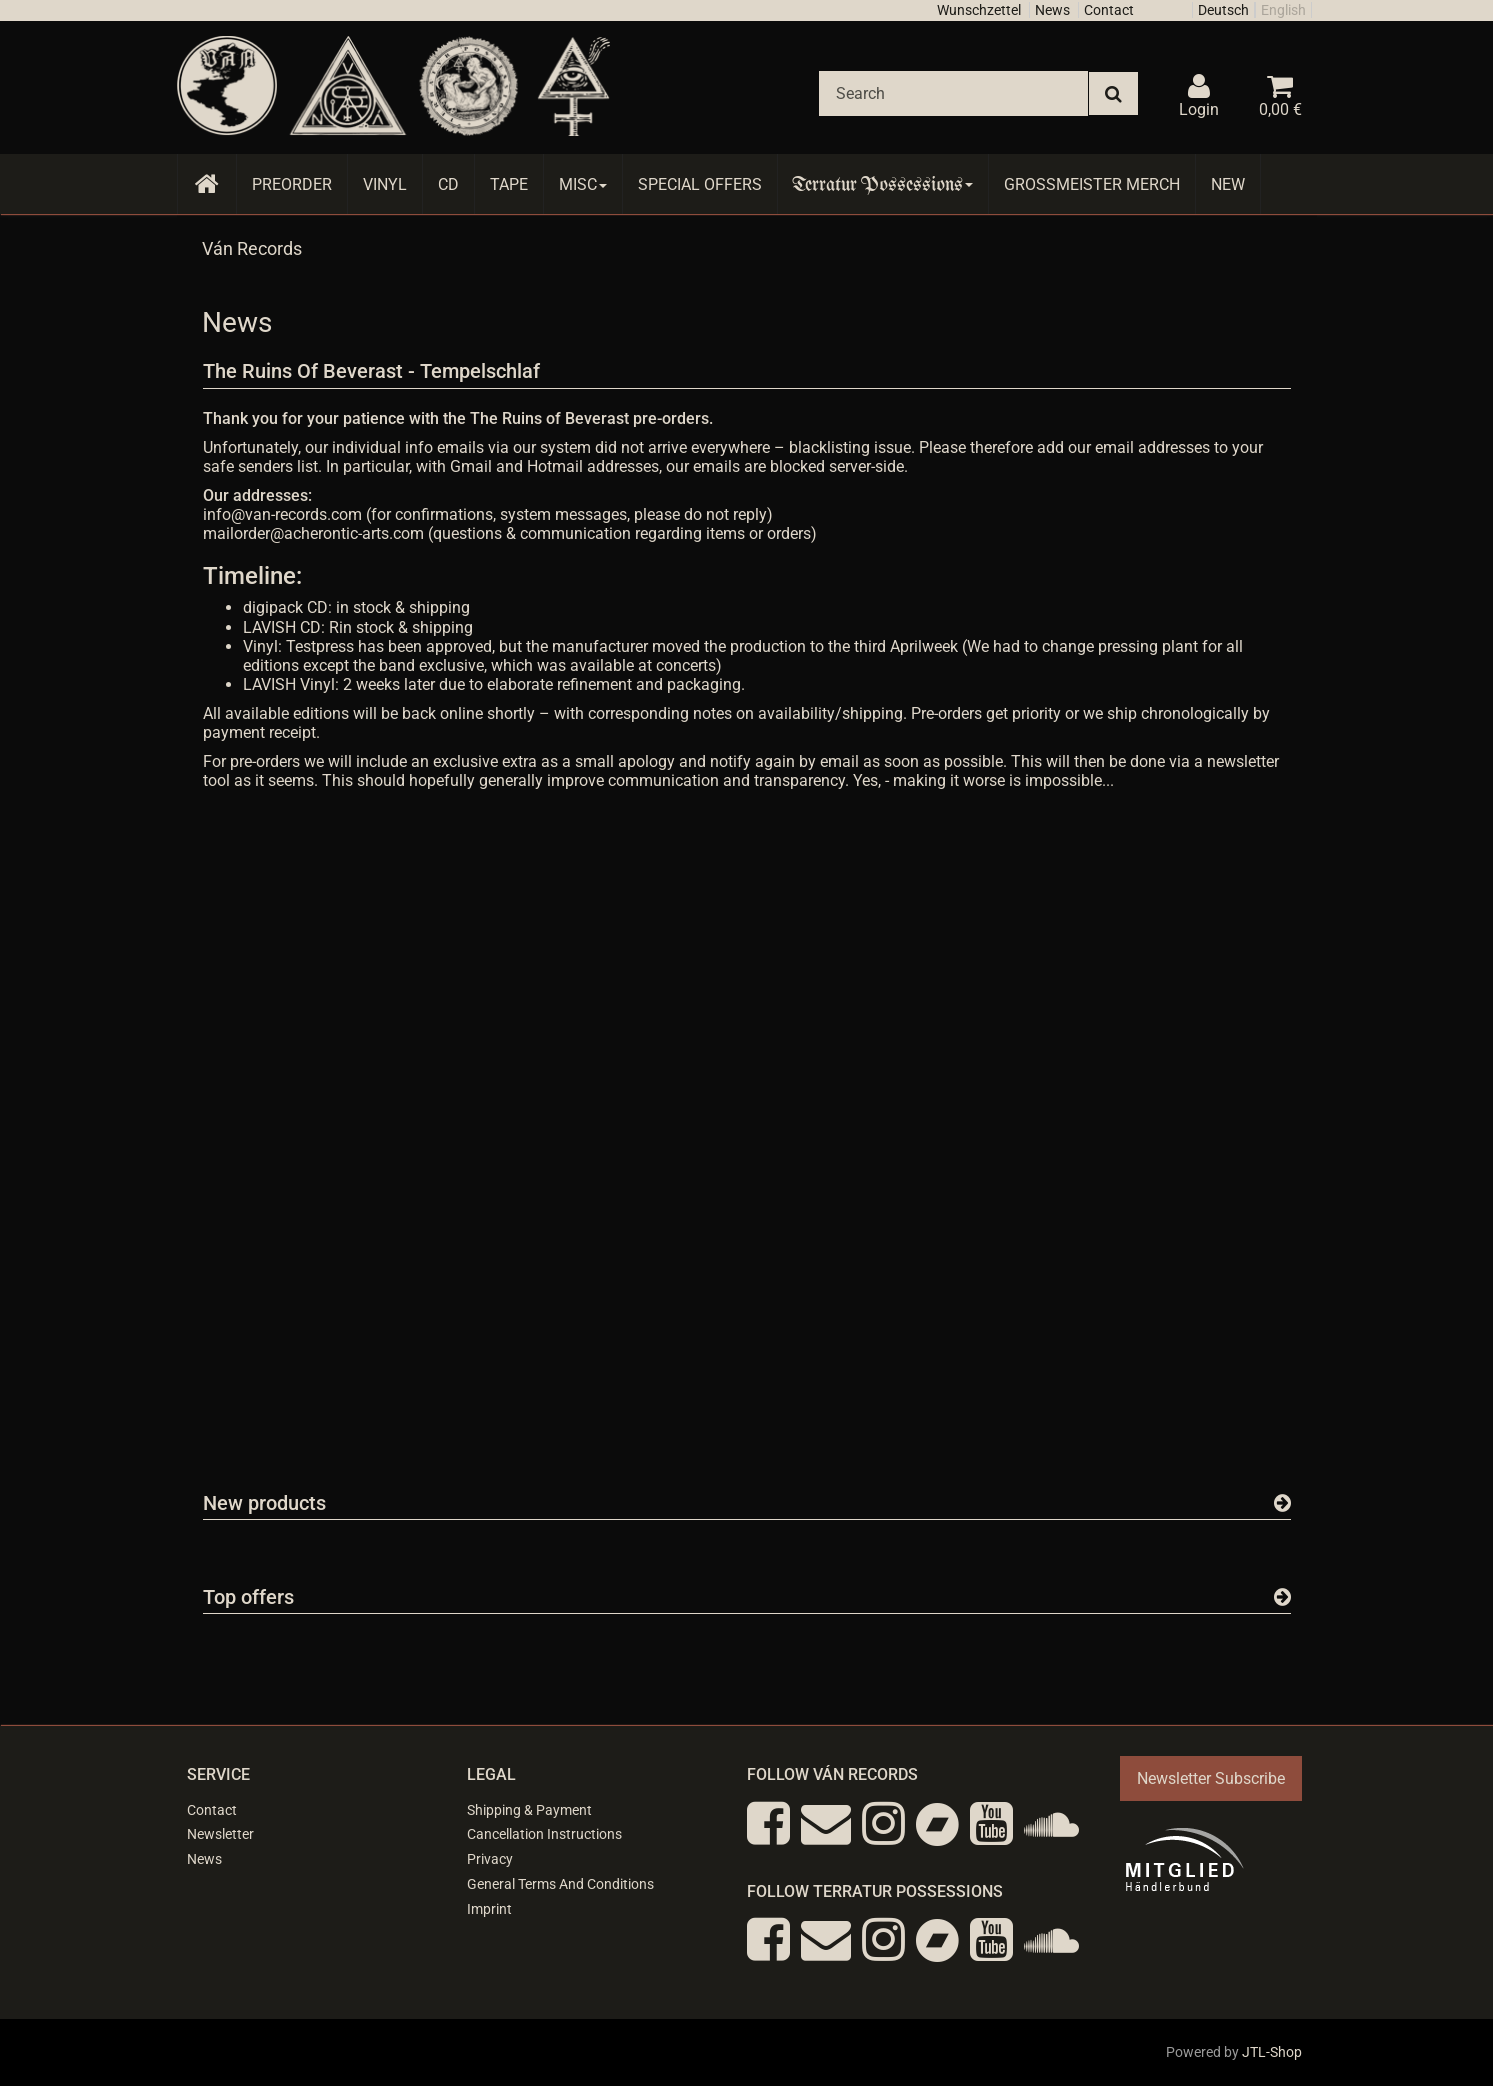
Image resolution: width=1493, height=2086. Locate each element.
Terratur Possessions (883, 184)
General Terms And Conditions (560, 1884)
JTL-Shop (1272, 2052)
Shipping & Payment (529, 1810)
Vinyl (385, 184)
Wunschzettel (979, 10)
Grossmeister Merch (1092, 184)
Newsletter (220, 1834)
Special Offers (700, 184)
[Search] (953, 93)
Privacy (490, 1859)
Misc (583, 184)
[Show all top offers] (1282, 1597)
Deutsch (1223, 10)
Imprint (489, 1909)
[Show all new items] (1282, 1503)
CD (448, 184)
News (1052, 10)
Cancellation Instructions (544, 1834)
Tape (509, 184)
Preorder (292, 184)
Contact (1109, 10)
